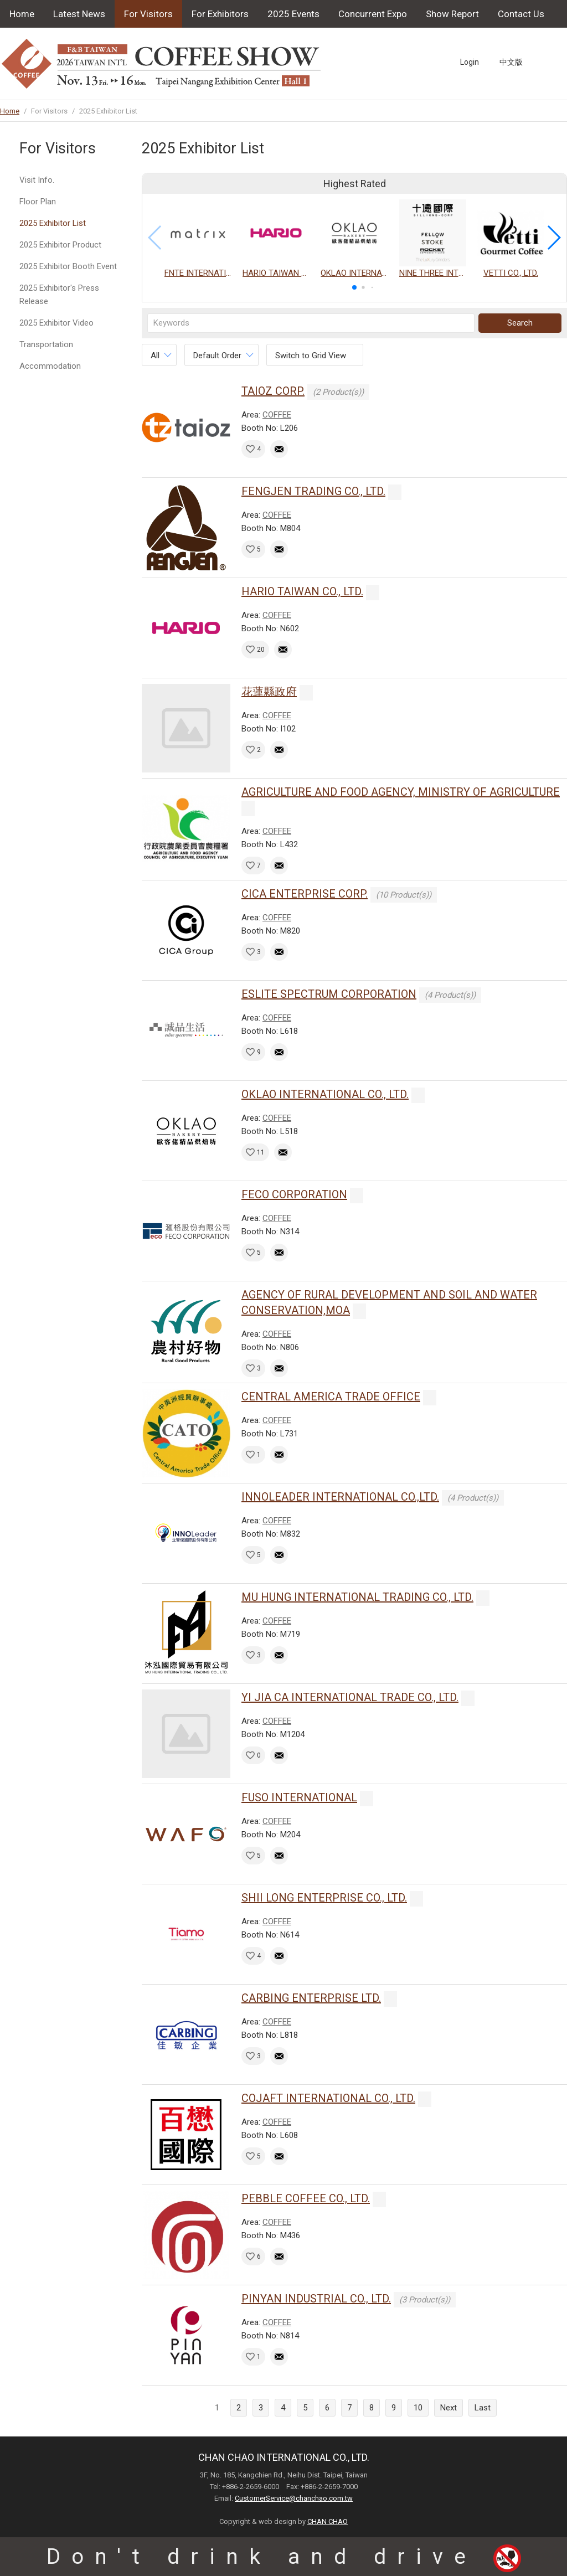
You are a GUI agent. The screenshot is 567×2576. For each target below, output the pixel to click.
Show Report (452, 13)
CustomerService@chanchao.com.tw (294, 2498)
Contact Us (521, 13)
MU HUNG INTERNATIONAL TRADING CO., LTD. (357, 1597)
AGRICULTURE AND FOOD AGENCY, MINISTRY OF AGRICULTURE (400, 791)
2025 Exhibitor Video (56, 323)
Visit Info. (36, 180)
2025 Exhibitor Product (60, 245)
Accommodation (50, 366)
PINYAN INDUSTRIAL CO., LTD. (316, 2298)
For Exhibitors (220, 13)
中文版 (511, 62)
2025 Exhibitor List (52, 223)
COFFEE (276, 415)
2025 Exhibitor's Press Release (59, 294)
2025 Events (293, 13)
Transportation (46, 344)
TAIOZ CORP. (273, 391)
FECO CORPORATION (294, 1194)
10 (418, 2408)
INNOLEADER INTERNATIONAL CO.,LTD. (340, 1496)
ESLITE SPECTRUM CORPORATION (328, 994)
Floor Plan (37, 202)
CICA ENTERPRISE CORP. (304, 893)
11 (261, 1152)
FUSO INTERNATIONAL (299, 1797)
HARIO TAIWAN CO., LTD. (302, 591)
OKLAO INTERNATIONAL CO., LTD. (325, 1094)
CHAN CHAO (327, 2521)
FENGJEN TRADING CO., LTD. (313, 491)
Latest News (79, 13)
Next (448, 2408)
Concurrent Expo (372, 13)
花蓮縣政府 (269, 691)
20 (261, 649)
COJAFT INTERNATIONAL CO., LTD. (328, 2098)
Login (469, 62)
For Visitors (148, 13)
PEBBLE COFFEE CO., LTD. (305, 2198)
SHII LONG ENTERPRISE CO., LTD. (324, 1897)
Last (483, 2408)
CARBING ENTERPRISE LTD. (311, 1998)
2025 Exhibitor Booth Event (68, 266)
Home (21, 13)
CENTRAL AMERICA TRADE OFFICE (330, 1396)
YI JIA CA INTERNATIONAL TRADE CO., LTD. (349, 1697)
